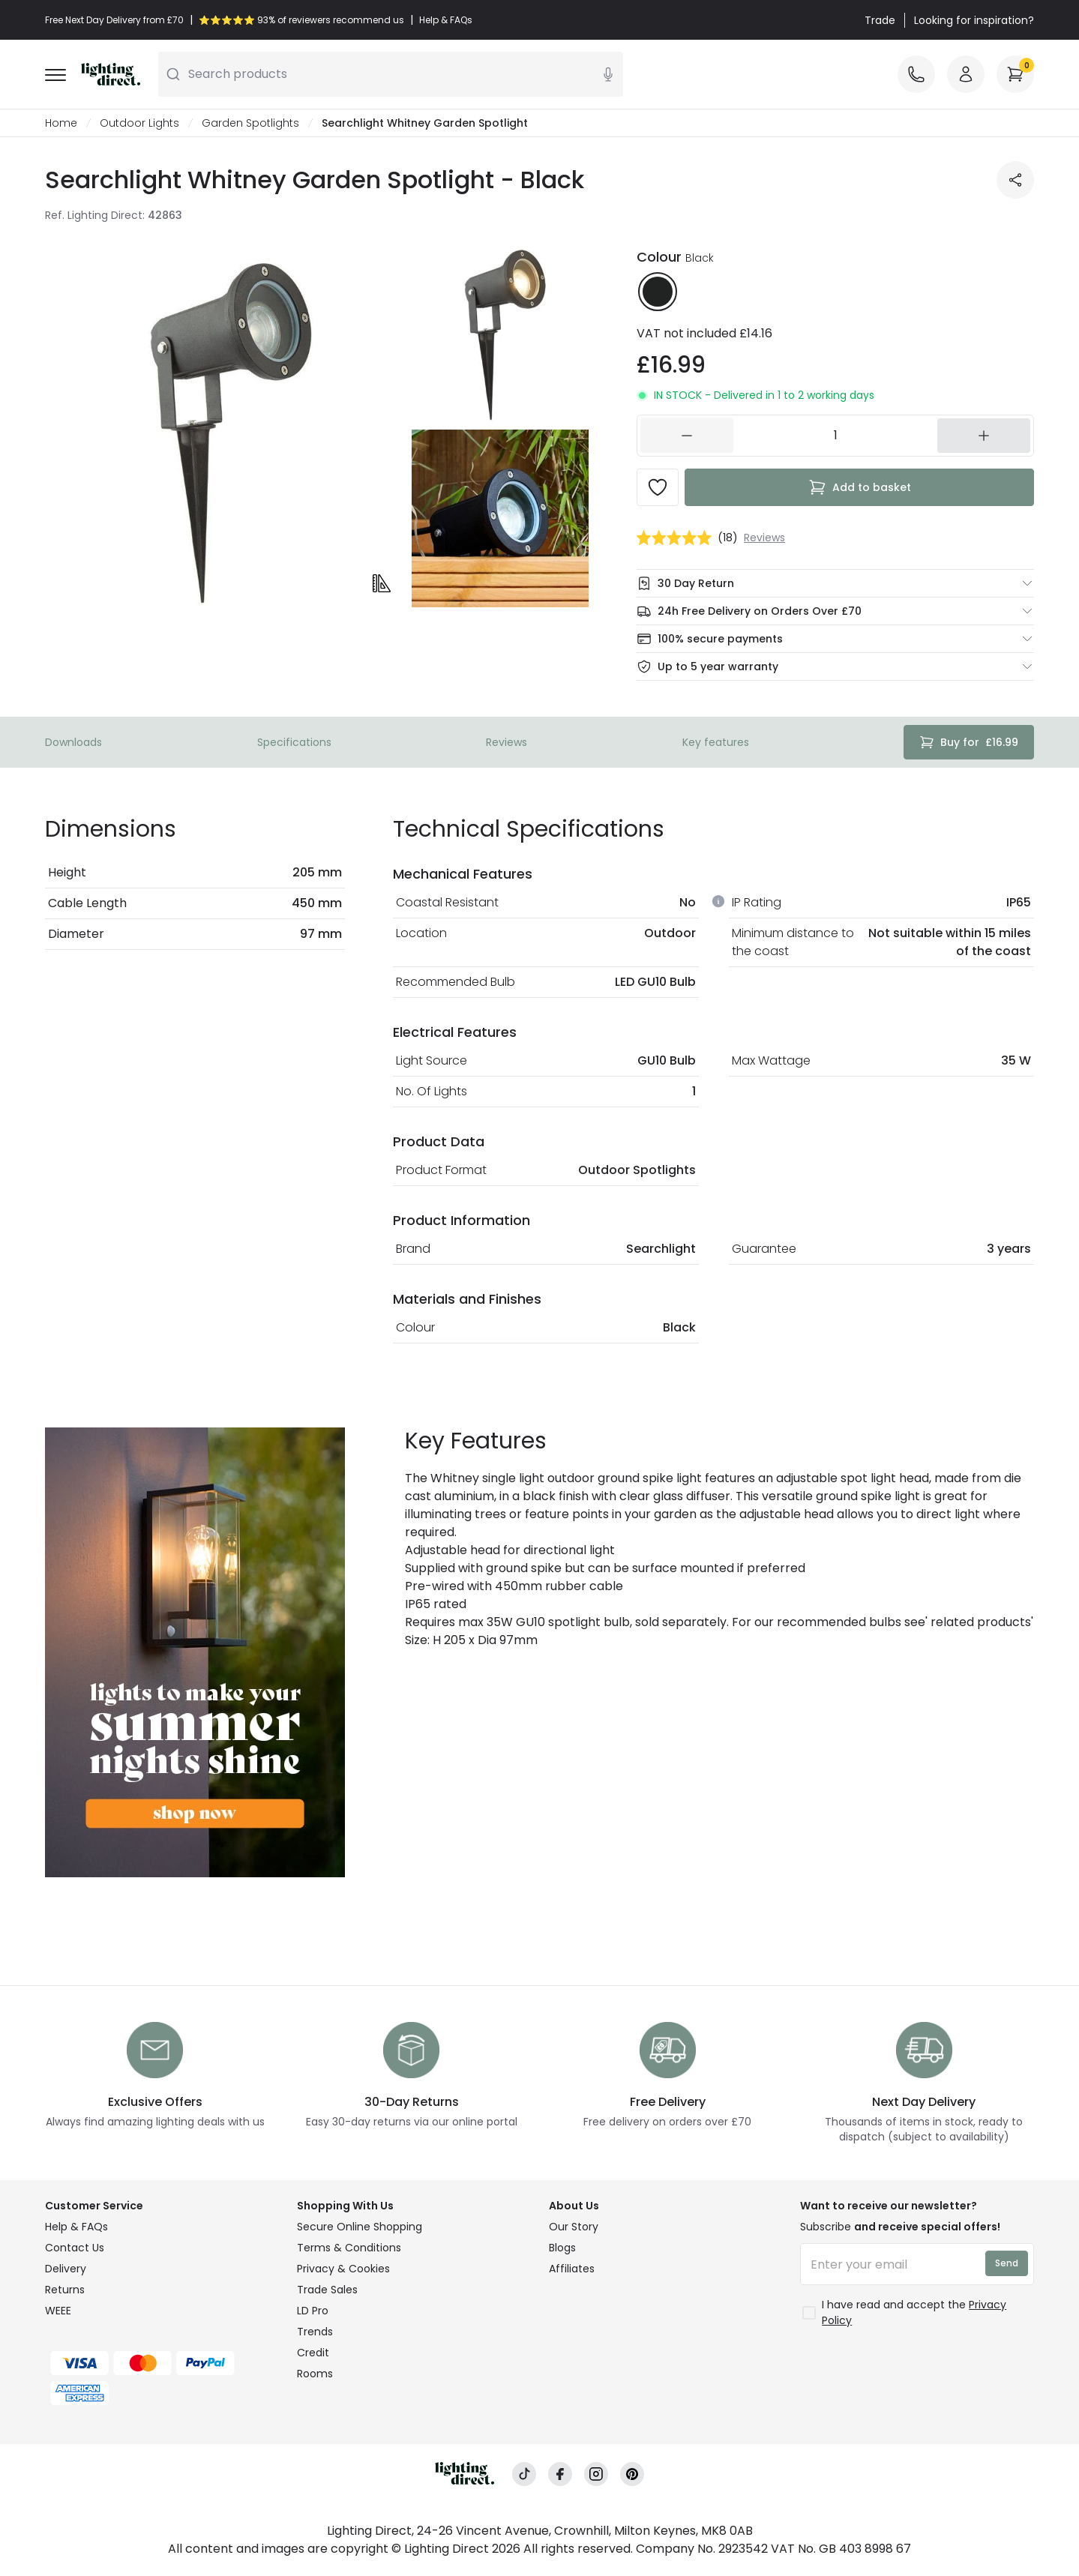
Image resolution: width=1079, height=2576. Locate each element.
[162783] (835, 435)
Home (61, 122)
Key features (715, 742)
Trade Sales (327, 2289)
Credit (313, 2352)
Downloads (73, 742)
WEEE (58, 2310)
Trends (315, 2331)
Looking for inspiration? (974, 20)
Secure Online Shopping (359, 2226)
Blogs (562, 2247)
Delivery (65, 2268)
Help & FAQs (76, 2226)
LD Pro (312, 2310)
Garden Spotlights (250, 122)
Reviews (506, 742)
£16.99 (968, 742)
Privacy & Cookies (343, 2268)
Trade (880, 20)
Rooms (315, 2373)
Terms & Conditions (349, 2247)
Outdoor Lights (139, 122)
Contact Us (74, 2247)
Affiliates (572, 2268)
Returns (65, 2289)
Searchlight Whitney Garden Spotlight (425, 122)
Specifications (294, 742)
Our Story (573, 2226)
